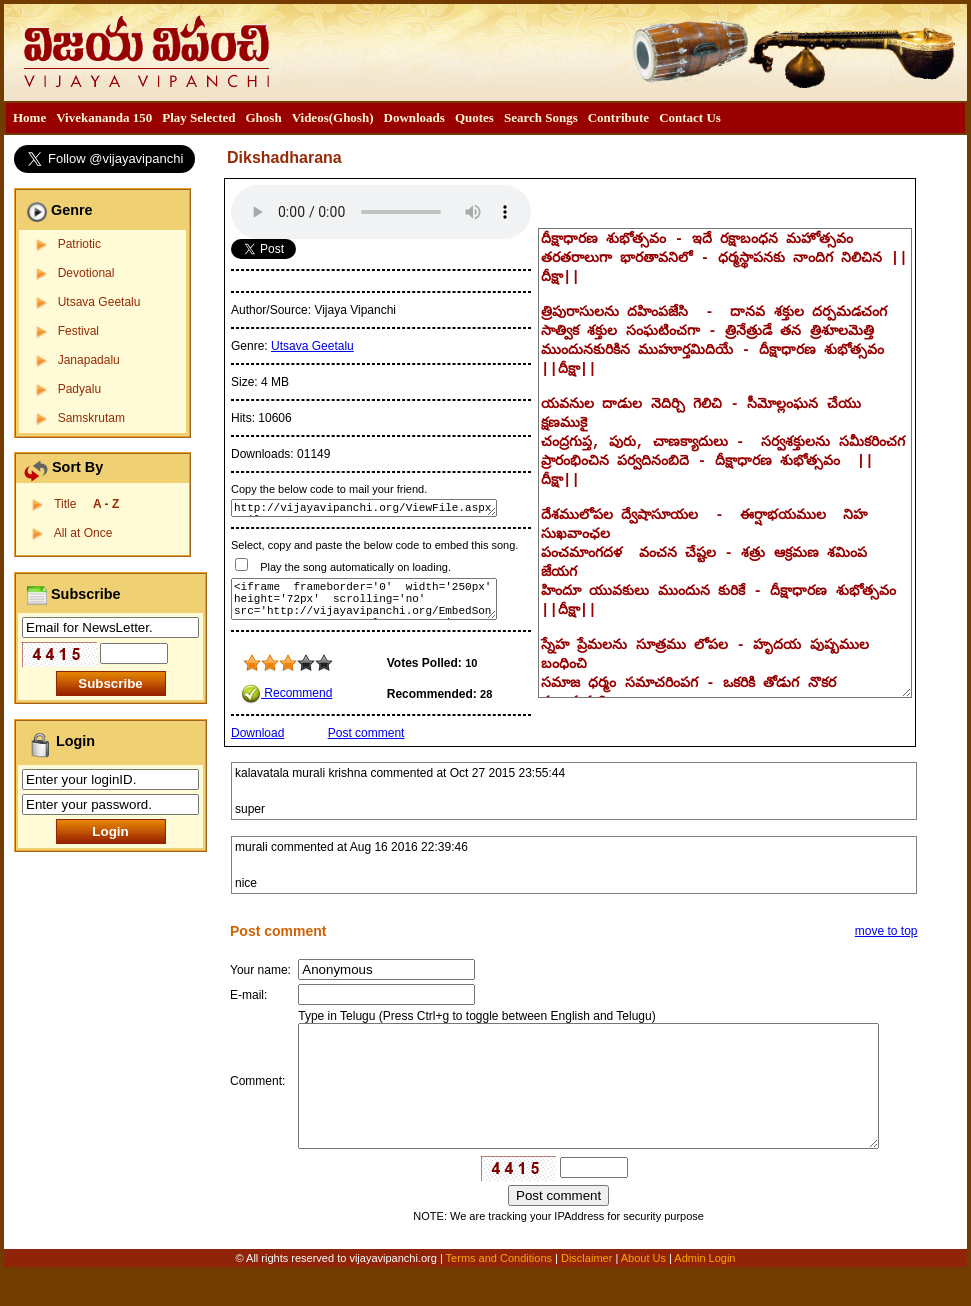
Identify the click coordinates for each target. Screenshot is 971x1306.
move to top (886, 931)
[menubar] (367, 118)
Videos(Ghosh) (333, 117)
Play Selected (198, 117)
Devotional (86, 273)
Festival (78, 331)
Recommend (286, 693)
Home (29, 117)
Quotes (474, 117)
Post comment (366, 733)
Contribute (618, 117)
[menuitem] (29, 118)
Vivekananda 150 (104, 117)
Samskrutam (91, 418)
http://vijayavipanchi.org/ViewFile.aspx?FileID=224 (364, 508)
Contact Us (690, 117)
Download (257, 733)
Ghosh (263, 117)
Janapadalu (89, 360)
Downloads (414, 117)
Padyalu (79, 389)
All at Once (83, 533)
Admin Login (704, 1293)
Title (86, 504)
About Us (643, 1293)
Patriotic (79, 244)
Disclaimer (586, 1293)
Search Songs (541, 117)
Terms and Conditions (500, 1293)
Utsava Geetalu (99, 302)
